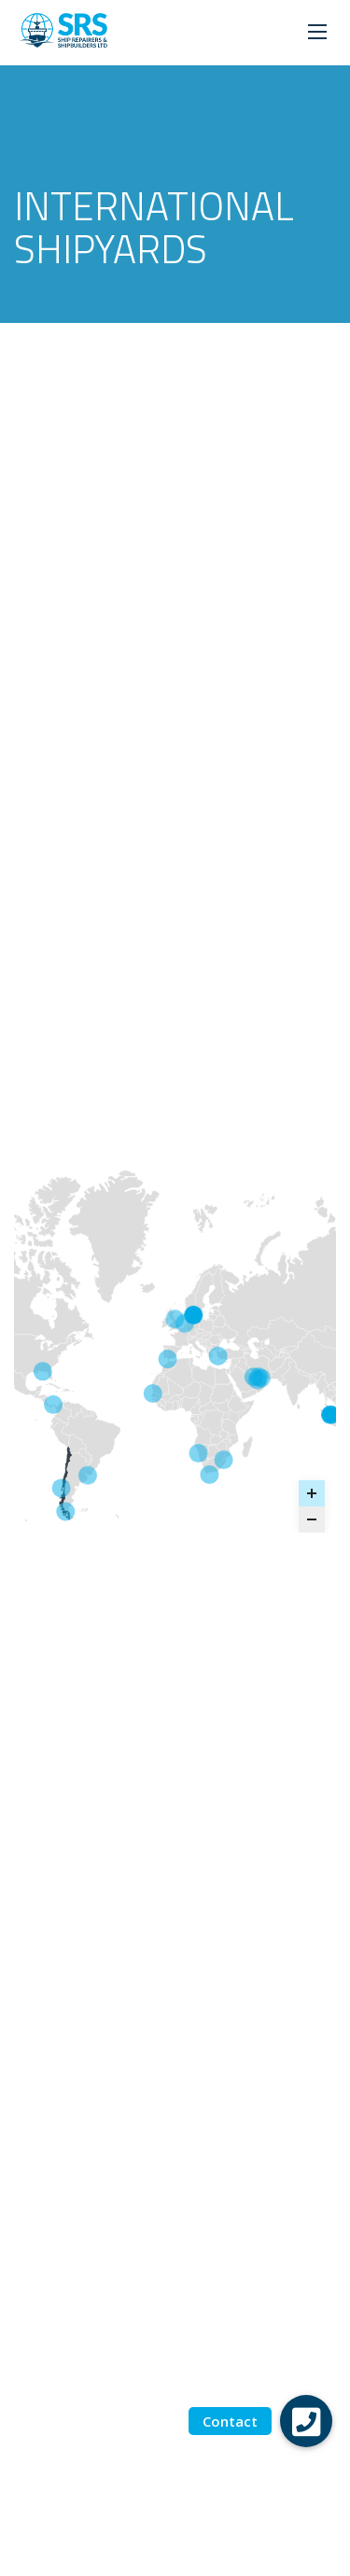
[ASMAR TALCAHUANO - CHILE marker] (61, 1487)
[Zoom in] (312, 1493)
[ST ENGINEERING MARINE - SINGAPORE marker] (330, 1414)
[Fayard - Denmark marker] (193, 1315)
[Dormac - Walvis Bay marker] (198, 1453)
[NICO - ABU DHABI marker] (258, 1376)
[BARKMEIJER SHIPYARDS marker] (184, 1323)
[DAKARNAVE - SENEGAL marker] (153, 1393)
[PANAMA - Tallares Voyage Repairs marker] (53, 1403)
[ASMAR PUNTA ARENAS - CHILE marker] (65, 1511)
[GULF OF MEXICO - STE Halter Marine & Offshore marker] (43, 1371)
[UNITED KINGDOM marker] (174, 1318)
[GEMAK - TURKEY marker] (218, 1355)
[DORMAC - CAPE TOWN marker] (209, 1474)
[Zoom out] (312, 1519)
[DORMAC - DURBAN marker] (224, 1459)
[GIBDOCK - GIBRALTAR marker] (168, 1359)
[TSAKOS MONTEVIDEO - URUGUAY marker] (87, 1474)
